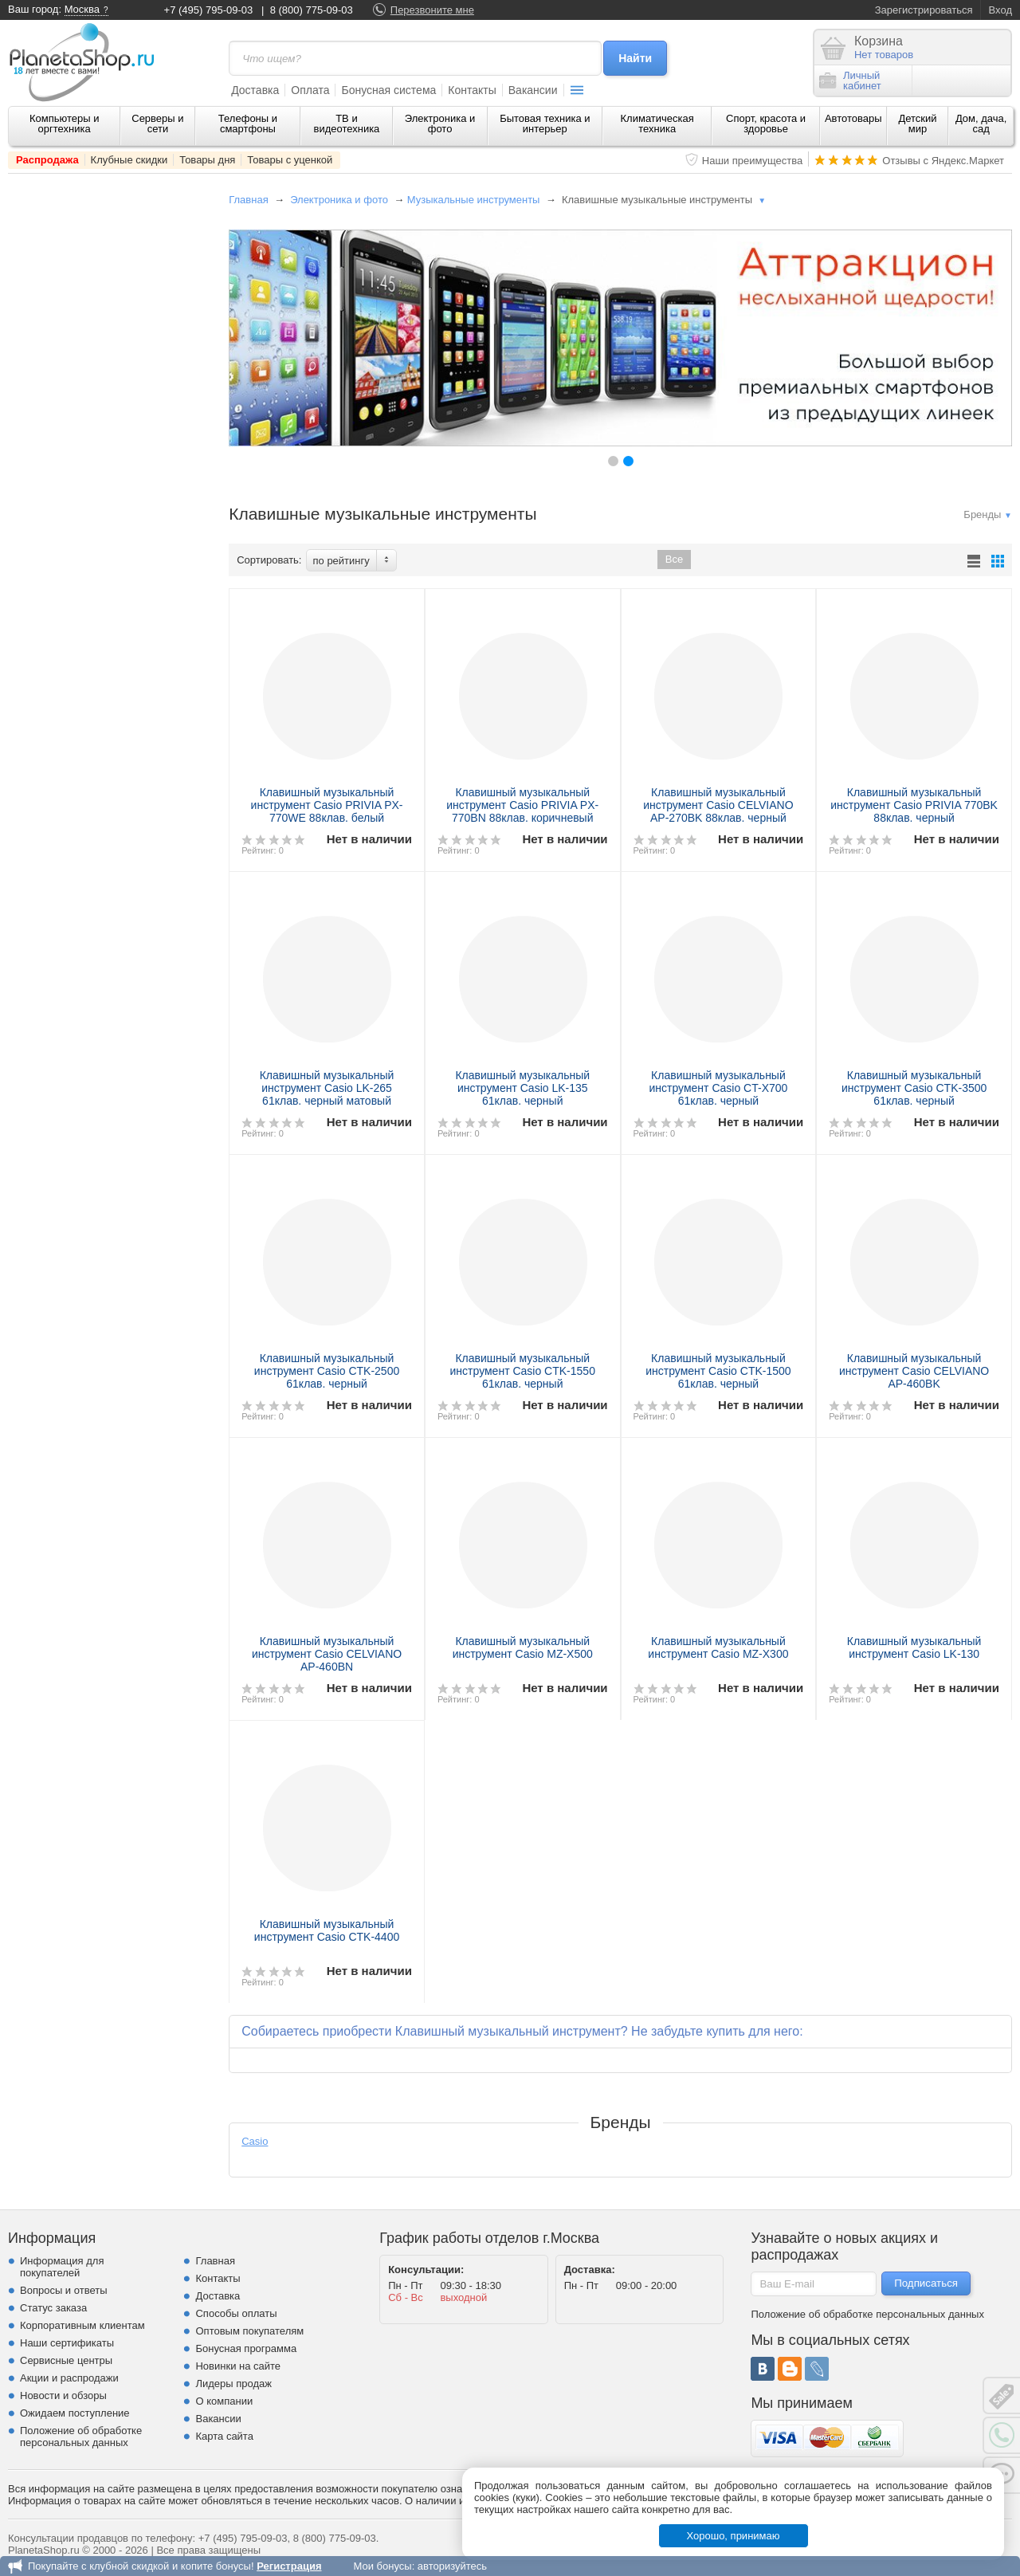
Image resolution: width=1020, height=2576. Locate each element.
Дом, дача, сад (981, 123)
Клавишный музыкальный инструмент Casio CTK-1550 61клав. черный (522, 1371)
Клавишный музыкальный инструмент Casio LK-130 (914, 1647)
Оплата (310, 90)
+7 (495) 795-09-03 (208, 10)
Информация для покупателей (62, 2267)
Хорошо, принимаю (733, 2536)
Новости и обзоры (63, 2395)
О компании (224, 2401)
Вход (1000, 10)
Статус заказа (53, 2308)
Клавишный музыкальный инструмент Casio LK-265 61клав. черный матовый (327, 1088)
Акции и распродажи (69, 2378)
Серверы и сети (157, 123)
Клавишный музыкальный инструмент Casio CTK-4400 (326, 1930)
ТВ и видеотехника (347, 123)
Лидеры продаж (233, 2383)
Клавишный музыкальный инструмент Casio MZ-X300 (718, 1647)
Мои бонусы (382, 2566)
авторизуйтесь (452, 2566)
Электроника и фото (440, 123)
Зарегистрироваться (924, 10)
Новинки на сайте (237, 2366)
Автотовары (853, 118)
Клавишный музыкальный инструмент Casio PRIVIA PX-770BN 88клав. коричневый (522, 805)
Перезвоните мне (432, 10)
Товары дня (207, 160)
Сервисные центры (66, 2360)
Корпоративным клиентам (82, 2325)
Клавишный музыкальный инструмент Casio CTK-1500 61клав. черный (717, 1371)
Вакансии (533, 90)
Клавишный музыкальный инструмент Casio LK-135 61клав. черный (522, 1088)
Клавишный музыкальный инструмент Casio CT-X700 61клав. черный (718, 1088)
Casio (254, 2141)
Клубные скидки (129, 160)
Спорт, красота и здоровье (766, 123)
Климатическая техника (657, 123)
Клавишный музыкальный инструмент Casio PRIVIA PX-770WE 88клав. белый (327, 805)
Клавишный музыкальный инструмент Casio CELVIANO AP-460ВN (327, 1654)
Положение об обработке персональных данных (81, 2436)
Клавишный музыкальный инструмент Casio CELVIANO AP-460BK (914, 1371)
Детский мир (917, 123)
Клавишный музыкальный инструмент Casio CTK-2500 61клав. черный (326, 1371)
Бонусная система (388, 90)
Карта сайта (224, 2436)
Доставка (255, 90)
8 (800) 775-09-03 (311, 10)
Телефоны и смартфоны (247, 123)
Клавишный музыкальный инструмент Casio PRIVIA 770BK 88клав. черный (914, 805)
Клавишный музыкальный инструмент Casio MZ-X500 (523, 1647)
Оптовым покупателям (249, 2331)
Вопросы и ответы (63, 2290)
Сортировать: (269, 560)
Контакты (472, 90)
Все (674, 559)
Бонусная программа (245, 2348)
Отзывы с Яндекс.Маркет (943, 161)
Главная (248, 200)
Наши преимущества (752, 161)
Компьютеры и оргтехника (64, 123)
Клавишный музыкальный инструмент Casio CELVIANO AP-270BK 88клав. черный (718, 805)
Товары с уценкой (289, 160)
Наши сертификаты (67, 2343)
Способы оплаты (236, 2313)
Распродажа (47, 160)
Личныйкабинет (850, 80)
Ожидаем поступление (75, 2413)
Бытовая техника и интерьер (545, 123)
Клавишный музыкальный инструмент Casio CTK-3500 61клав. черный (914, 1088)
